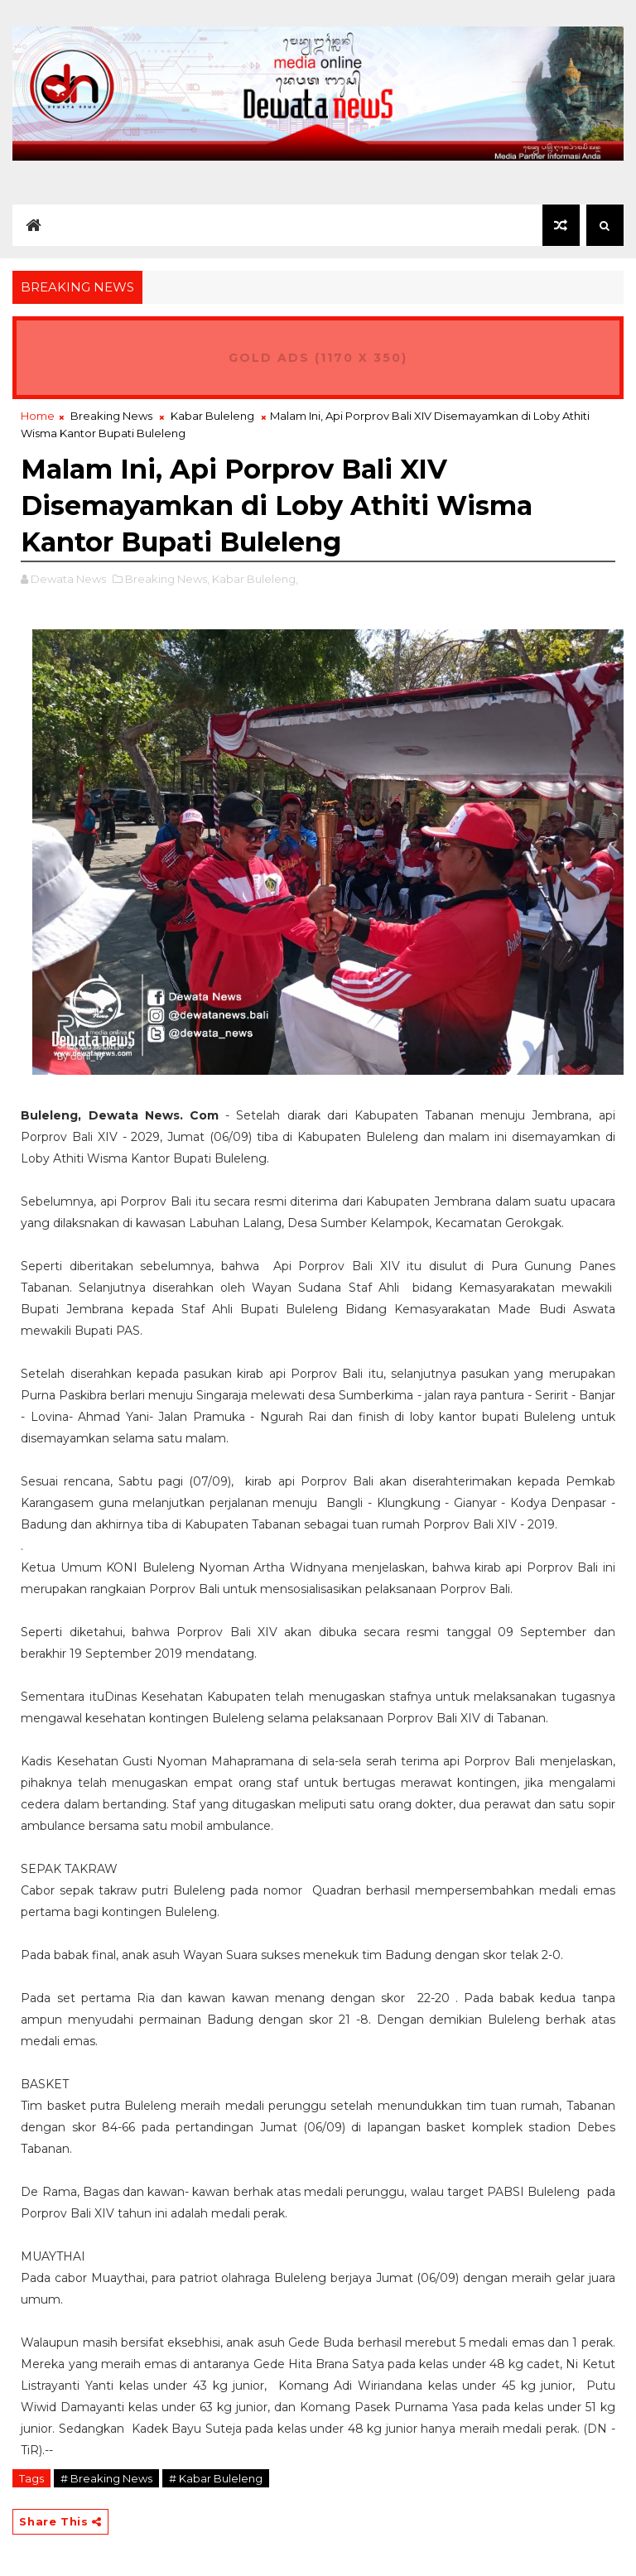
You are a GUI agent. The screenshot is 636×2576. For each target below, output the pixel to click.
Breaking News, (167, 578)
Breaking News (111, 415)
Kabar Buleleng (212, 415)
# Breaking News (106, 2478)
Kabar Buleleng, (255, 578)
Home (38, 415)
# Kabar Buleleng (216, 2478)
